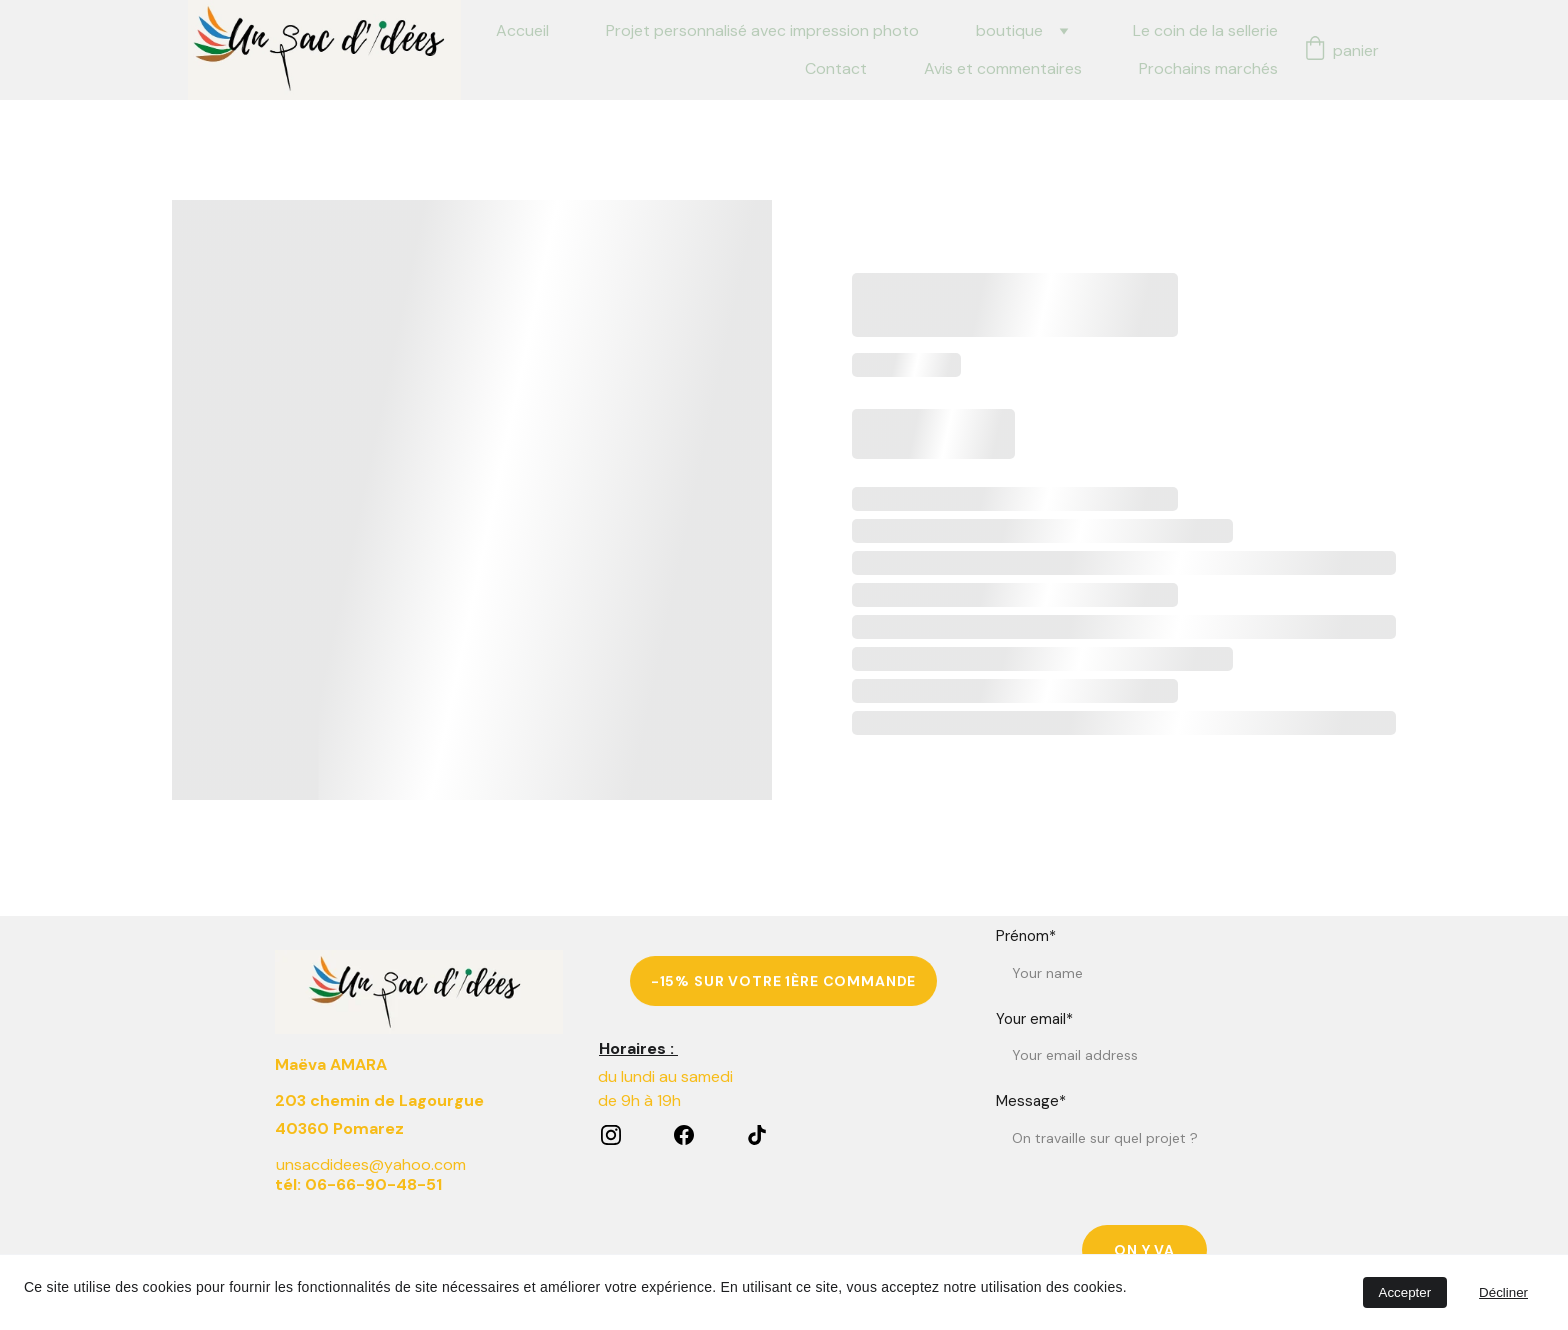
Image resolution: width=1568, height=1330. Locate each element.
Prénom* (1026, 989)
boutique (1009, 30)
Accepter (1405, 1292)
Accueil (522, 30)
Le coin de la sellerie (1205, 30)
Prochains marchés (1208, 68)
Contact (836, 68)
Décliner (1503, 1292)
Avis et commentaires (1003, 68)
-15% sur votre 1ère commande (784, 989)
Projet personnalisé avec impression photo (762, 30)
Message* (1031, 1154)
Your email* (1034, 1071)
